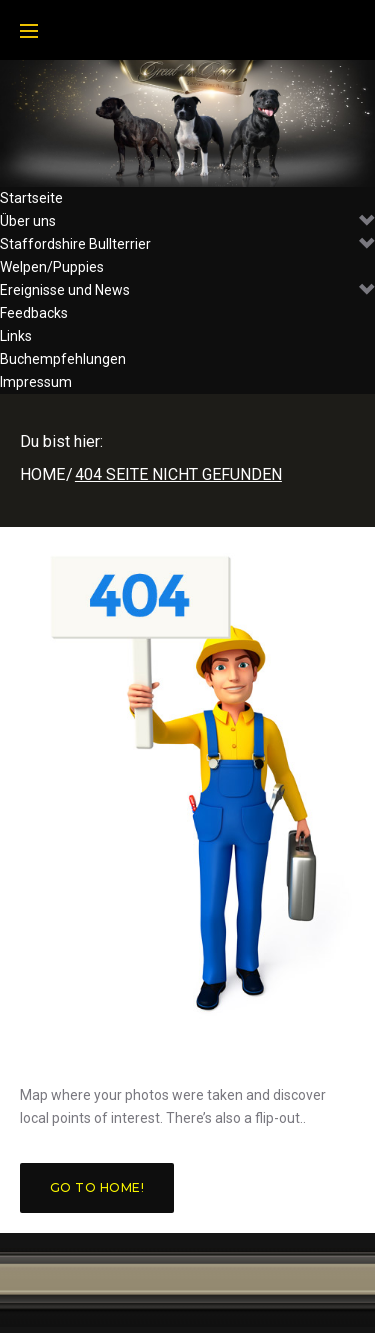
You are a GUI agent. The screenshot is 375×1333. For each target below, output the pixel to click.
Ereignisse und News (187, 290)
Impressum (36, 382)
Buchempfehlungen (63, 359)
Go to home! (97, 1187)
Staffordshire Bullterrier (187, 244)
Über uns (187, 221)
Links (16, 336)
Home (42, 474)
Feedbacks (34, 313)
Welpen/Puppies (52, 267)
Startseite (31, 198)
